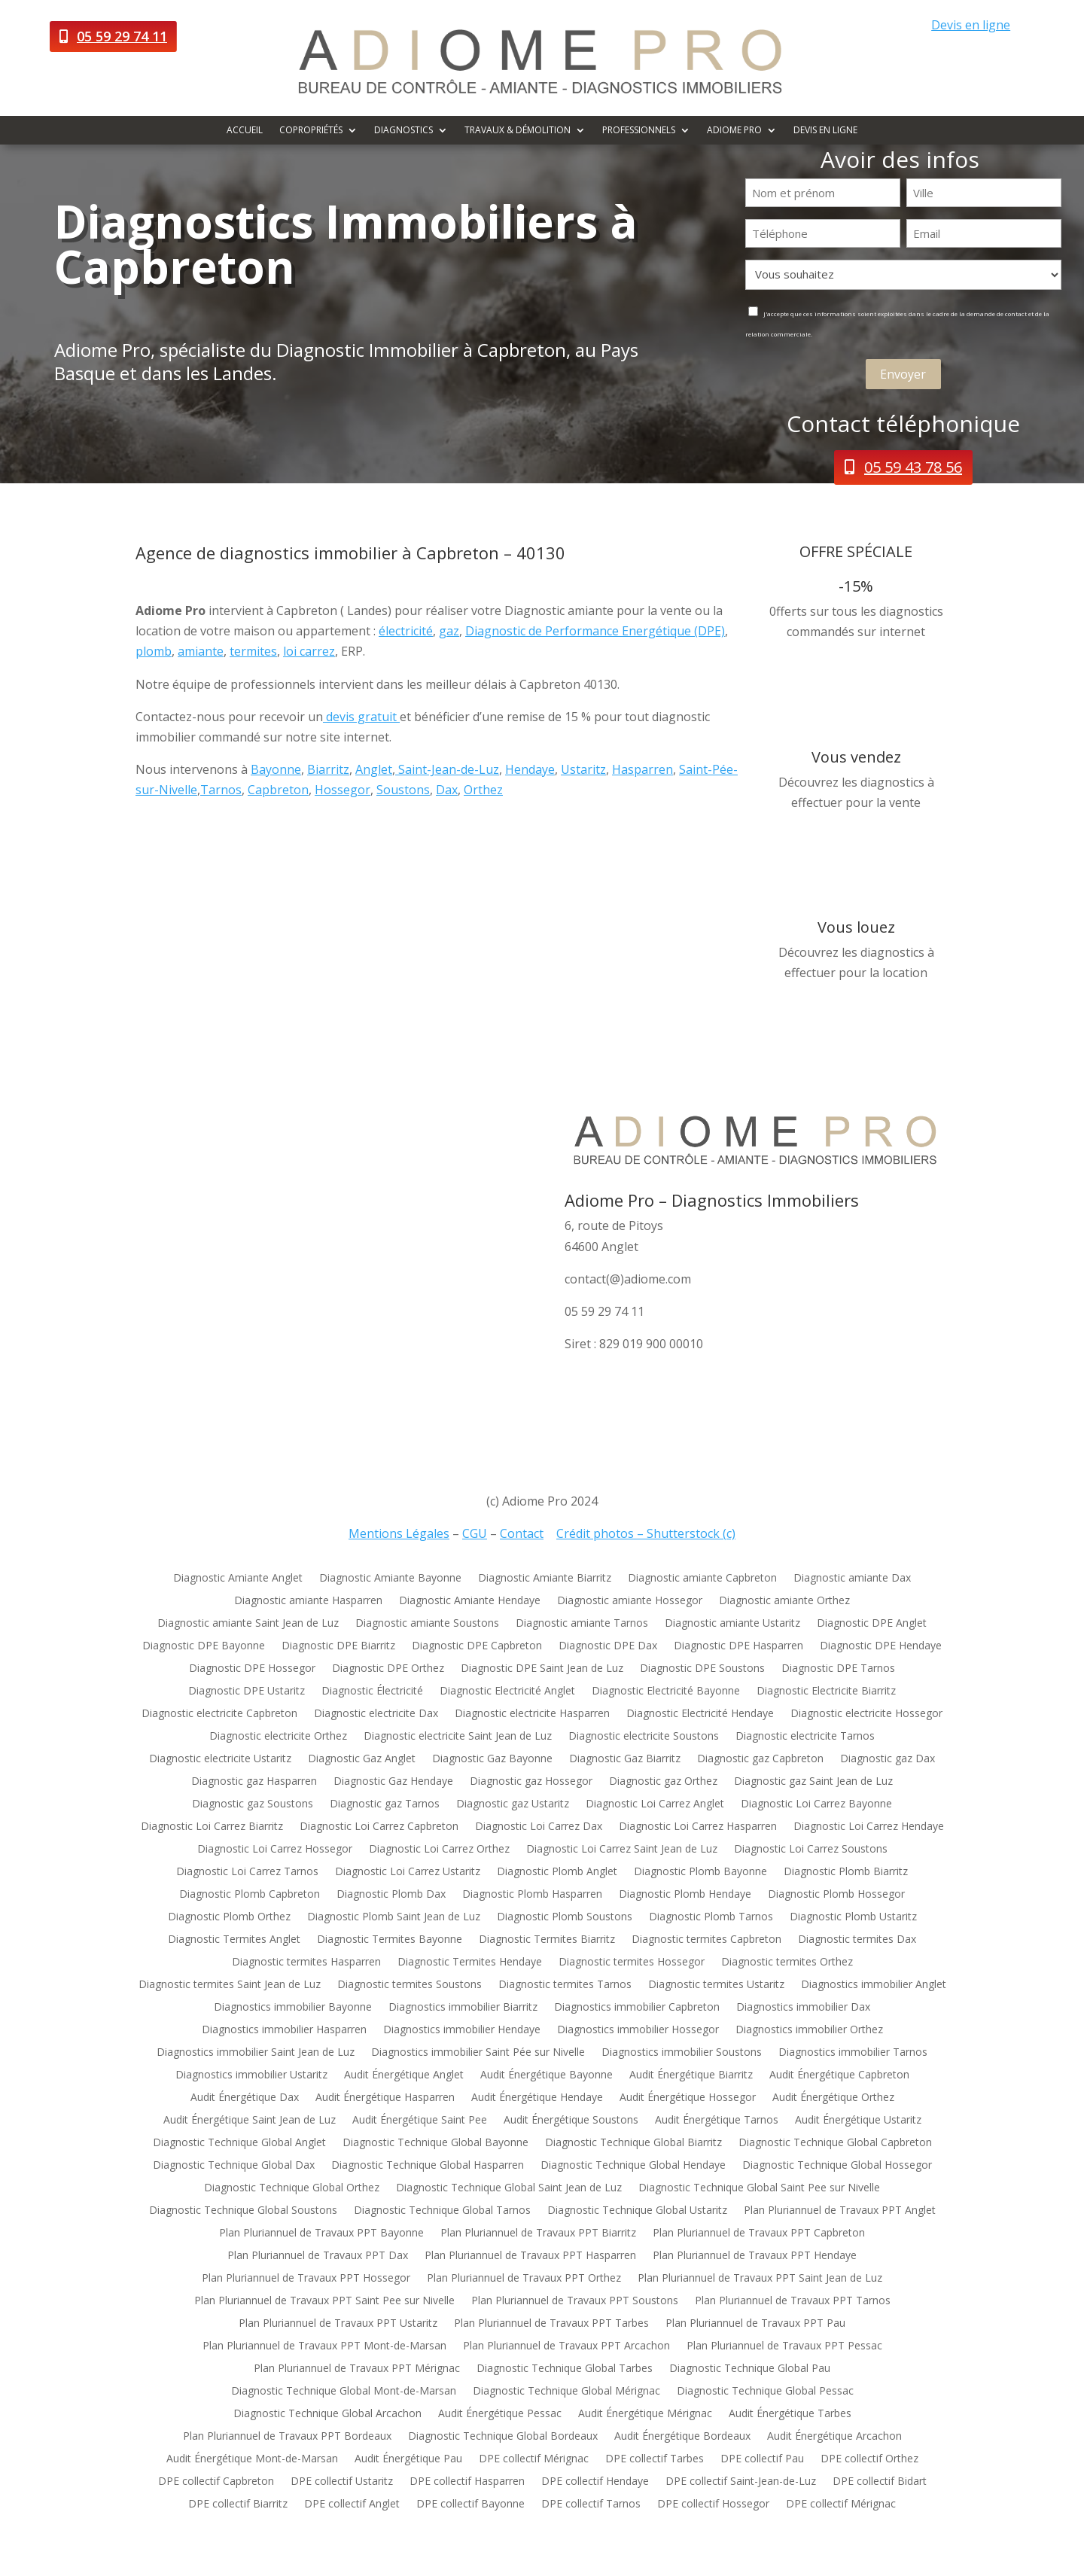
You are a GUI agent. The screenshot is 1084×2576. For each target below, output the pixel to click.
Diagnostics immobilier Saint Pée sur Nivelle (478, 2053)
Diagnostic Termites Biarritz (547, 1940)
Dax (447, 789)
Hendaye (530, 769)
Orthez (483, 789)
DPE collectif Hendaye (595, 2482)
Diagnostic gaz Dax (887, 1759)
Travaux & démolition (517, 130)
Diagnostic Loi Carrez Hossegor (274, 1850)
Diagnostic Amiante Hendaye (469, 1601)
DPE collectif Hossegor (713, 2504)
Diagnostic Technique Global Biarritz (633, 2143)
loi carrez (309, 651)
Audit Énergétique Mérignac (645, 2414)
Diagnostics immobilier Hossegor (638, 2030)
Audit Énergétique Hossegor (688, 2098)
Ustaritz (583, 769)
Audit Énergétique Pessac (500, 2414)
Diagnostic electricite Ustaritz (220, 1759)
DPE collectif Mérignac (534, 2459)
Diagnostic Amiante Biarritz (544, 1579)
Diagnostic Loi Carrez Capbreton (379, 1827)
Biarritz (328, 769)
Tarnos (221, 789)
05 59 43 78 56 (913, 467)
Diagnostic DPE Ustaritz (246, 1691)
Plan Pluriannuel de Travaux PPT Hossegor (306, 2279)
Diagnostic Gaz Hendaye (393, 1782)
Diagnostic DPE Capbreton (477, 1646)
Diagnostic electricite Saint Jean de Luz (458, 1737)
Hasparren (642, 769)
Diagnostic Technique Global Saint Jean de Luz (509, 2188)
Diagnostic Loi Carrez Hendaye (868, 1827)
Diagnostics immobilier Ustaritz (251, 2075)
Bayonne (276, 769)
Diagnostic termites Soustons (409, 1985)
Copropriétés (311, 130)
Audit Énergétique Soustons (571, 2121)
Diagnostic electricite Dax (376, 1714)
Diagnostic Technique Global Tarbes (565, 2369)
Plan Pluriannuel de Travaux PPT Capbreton (759, 2233)
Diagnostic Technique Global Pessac (765, 2392)
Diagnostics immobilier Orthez (809, 2030)
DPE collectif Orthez (869, 2459)
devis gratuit (361, 716)
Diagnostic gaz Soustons (252, 1804)
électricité (406, 631)
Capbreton (278, 789)
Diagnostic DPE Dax (608, 1646)
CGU (474, 1533)
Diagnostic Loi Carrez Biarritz (212, 1827)
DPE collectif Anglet (352, 2504)
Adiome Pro (734, 130)
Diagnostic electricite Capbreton (219, 1714)
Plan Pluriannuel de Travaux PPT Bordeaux (287, 2437)
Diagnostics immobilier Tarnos (852, 2053)
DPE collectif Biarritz (238, 2504)
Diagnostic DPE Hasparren (738, 1646)
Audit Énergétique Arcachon (834, 2437)
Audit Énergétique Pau (408, 2459)
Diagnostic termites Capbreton (706, 1940)
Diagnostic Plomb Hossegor (836, 1895)
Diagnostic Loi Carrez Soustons (811, 1850)
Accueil (245, 130)
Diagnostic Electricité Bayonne (666, 1691)
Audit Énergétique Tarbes (790, 2414)
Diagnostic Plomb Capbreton (249, 1895)
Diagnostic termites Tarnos (565, 1985)
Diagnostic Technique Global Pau (749, 2369)
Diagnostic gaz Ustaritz (512, 1804)
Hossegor (342, 789)
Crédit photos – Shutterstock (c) (645, 1533)
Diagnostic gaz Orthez (663, 1782)
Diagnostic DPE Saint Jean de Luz (542, 1669)
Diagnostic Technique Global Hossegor (837, 2166)
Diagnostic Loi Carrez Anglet (655, 1804)
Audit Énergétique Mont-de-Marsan (252, 2459)
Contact (522, 1533)
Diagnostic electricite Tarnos (805, 1737)
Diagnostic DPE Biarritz (338, 1646)
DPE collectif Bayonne (470, 2504)
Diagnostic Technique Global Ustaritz (637, 2211)
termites (253, 651)
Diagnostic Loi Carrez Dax (538, 1827)
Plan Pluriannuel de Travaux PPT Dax (317, 2256)
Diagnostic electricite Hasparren (532, 1714)
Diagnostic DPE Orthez (388, 1669)
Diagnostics (403, 130)
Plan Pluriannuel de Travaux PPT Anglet (840, 2211)
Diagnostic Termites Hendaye (469, 1962)
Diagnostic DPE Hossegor (252, 1669)
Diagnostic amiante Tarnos (582, 1624)
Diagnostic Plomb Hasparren (532, 1895)
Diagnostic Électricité (372, 1691)
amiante (201, 651)
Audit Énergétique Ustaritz (858, 2121)
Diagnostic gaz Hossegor (531, 1782)
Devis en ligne (970, 25)
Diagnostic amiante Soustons (427, 1624)
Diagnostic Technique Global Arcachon (327, 2414)
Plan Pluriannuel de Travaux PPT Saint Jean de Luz (760, 2279)
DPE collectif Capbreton (216, 2482)
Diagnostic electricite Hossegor (866, 1714)
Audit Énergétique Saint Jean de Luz (249, 2121)
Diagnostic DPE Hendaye (881, 1646)
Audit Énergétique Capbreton (839, 2075)
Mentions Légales (399, 1533)
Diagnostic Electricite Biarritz (826, 1691)
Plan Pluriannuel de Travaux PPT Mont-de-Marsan (324, 2346)
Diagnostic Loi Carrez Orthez (439, 1850)
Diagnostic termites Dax (857, 1940)
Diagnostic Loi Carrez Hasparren (698, 1827)
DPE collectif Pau (762, 2459)
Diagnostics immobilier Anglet (873, 1985)
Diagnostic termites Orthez (787, 1962)
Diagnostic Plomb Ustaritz (853, 1917)
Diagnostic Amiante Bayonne (390, 1579)
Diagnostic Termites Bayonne (389, 1940)
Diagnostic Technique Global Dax (234, 2166)
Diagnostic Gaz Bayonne (492, 1759)
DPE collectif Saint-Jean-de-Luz (740, 2482)
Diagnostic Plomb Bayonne (700, 1872)
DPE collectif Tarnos (591, 2504)
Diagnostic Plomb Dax (391, 1895)
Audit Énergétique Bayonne (546, 2075)
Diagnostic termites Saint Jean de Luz (230, 1985)
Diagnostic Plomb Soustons (564, 1917)
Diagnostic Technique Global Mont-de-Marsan (343, 2392)
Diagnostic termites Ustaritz (716, 1985)
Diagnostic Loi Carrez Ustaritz (407, 1872)
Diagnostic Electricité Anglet (507, 1691)
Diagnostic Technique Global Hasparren (427, 2166)
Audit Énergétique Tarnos (716, 2121)
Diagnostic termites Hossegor (632, 1962)
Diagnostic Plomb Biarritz (846, 1872)
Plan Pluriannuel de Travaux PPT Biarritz (538, 2233)
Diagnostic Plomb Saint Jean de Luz (393, 1917)
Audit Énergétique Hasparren (385, 2098)
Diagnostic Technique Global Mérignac (566, 2392)
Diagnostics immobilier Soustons (681, 2053)
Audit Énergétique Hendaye (537, 2098)
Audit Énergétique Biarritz (691, 2075)
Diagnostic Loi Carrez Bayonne (816, 1804)
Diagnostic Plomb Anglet (557, 1872)
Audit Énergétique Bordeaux (682, 2437)
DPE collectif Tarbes (654, 2459)
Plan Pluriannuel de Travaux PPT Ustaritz (338, 2324)
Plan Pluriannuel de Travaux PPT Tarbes (551, 2324)
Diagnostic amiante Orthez (784, 1601)
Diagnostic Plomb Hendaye (685, 1895)
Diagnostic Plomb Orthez (229, 1917)
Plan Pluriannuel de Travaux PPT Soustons (574, 2301)
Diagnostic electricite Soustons (643, 1737)
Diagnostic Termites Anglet (234, 1940)
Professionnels (638, 130)
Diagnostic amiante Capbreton (702, 1579)
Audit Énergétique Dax (244, 2098)
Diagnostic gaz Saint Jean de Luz (813, 1782)
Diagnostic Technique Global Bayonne (435, 2143)
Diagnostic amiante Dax (852, 1579)
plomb (154, 651)
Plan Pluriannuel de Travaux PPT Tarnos (793, 2301)
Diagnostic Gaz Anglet (362, 1759)
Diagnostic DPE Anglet (872, 1624)
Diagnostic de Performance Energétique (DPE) (595, 631)
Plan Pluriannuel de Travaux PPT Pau (755, 2324)
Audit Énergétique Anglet (404, 2075)
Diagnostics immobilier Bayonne (293, 2008)
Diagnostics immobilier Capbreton (637, 2008)
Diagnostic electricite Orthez (278, 1737)
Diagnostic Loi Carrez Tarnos (247, 1872)
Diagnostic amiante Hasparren (308, 1601)
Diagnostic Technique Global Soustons (243, 2211)
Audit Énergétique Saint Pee (419, 2121)
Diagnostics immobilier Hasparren (284, 2030)
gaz (449, 631)
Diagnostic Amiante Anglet (238, 1579)
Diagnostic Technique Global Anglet (239, 2143)
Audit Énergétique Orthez (833, 2098)
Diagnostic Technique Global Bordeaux (503, 2437)
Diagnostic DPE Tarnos (838, 1669)
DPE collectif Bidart (880, 2482)
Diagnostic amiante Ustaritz (732, 1624)
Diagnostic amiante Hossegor (629, 1601)
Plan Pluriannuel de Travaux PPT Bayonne (321, 2233)
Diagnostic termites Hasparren (306, 1962)
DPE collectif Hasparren (467, 2482)
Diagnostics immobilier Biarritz (462, 2008)
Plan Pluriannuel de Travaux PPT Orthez (524, 2279)
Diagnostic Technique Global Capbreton (835, 2143)
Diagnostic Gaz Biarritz (625, 1759)
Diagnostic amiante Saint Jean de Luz (248, 1624)
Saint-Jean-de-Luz (447, 769)
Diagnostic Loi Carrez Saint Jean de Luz (621, 1850)
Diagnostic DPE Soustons (702, 1669)
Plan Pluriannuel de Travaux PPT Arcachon (566, 2346)
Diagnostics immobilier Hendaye (461, 2030)
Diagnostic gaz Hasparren (254, 1782)
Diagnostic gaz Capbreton (760, 1759)
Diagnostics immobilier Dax (803, 2008)
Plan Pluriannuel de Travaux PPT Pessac (784, 2346)
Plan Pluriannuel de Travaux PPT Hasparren (530, 2256)
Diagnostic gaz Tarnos (385, 1804)
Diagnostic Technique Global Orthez (291, 2188)
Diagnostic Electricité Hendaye (700, 1714)
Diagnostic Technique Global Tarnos (442, 2211)
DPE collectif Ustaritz (342, 2482)
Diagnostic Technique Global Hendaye (633, 2166)
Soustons (403, 789)
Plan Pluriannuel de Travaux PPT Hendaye (755, 2256)
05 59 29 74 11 (122, 36)
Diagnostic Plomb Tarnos (711, 1917)
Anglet (373, 769)
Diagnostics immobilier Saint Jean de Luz (256, 2053)
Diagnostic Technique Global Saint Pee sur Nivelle (759, 2188)
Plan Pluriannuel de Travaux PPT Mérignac (357, 2369)
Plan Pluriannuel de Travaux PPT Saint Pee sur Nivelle (324, 2301)
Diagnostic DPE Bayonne (203, 1646)
